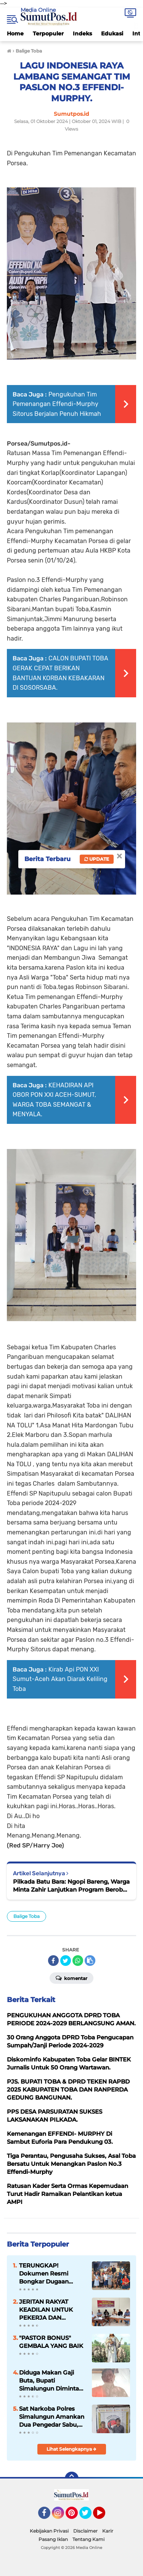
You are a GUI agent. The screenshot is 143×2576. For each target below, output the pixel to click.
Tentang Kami (88, 2539)
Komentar (71, 1977)
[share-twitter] (65, 1960)
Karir (107, 2531)
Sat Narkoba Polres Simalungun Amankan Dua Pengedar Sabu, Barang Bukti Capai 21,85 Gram (51, 2417)
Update (96, 859)
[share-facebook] (53, 1960)
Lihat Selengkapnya (71, 2449)
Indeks (82, 33)
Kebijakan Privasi (49, 2531)
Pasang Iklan (53, 2539)
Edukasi (112, 33)
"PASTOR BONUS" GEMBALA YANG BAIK (51, 2341)
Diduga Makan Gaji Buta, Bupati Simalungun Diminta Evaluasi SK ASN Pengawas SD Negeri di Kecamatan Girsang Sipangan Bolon (51, 2380)
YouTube (104, 2516)
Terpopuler (48, 33)
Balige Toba (26, 1916)
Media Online (38, 9)
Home (15, 33)
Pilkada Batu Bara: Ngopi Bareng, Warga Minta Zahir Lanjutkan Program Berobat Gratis (71, 1886)
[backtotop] (72, 2478)
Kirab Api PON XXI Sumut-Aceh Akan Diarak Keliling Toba (60, 1679)
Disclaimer (85, 2531)
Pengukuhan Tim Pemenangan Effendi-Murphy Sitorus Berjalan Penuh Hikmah (57, 404)
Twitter (88, 2516)
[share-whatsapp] (77, 1960)
